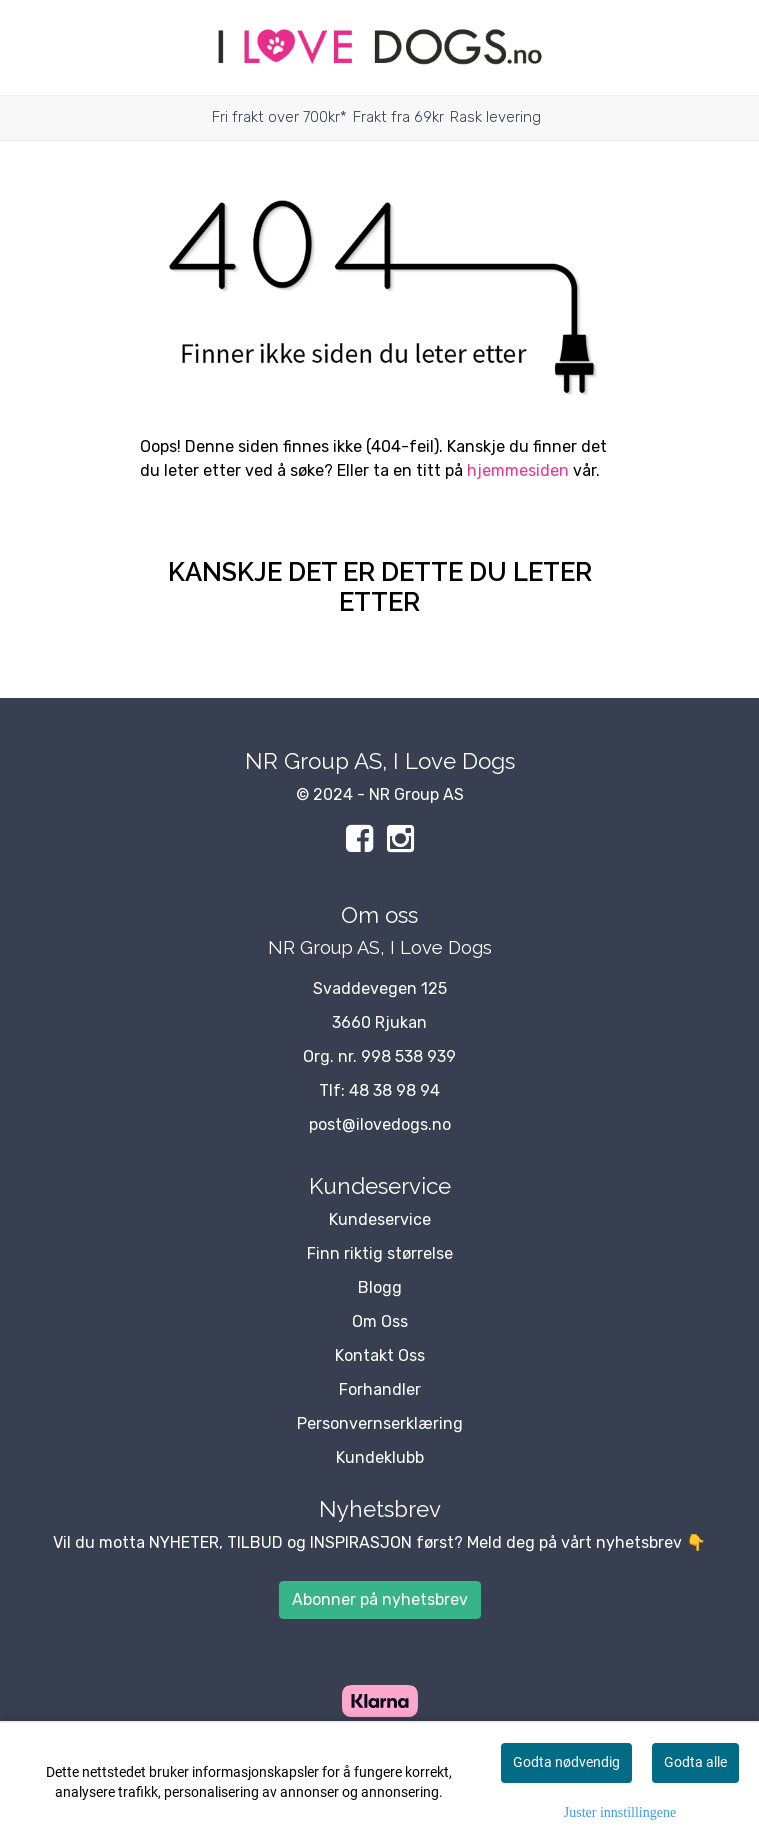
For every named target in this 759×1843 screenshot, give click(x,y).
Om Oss (380, 1321)
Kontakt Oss (380, 1355)
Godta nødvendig (566, 1762)
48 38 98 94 (394, 1090)
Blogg (380, 1287)
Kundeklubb (380, 1457)
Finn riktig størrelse (380, 1253)
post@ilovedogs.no (380, 1124)
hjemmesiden (518, 470)
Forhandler (380, 1389)
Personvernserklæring (380, 1423)
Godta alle (695, 1762)
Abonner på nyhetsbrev (380, 1599)
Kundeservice (380, 1219)
